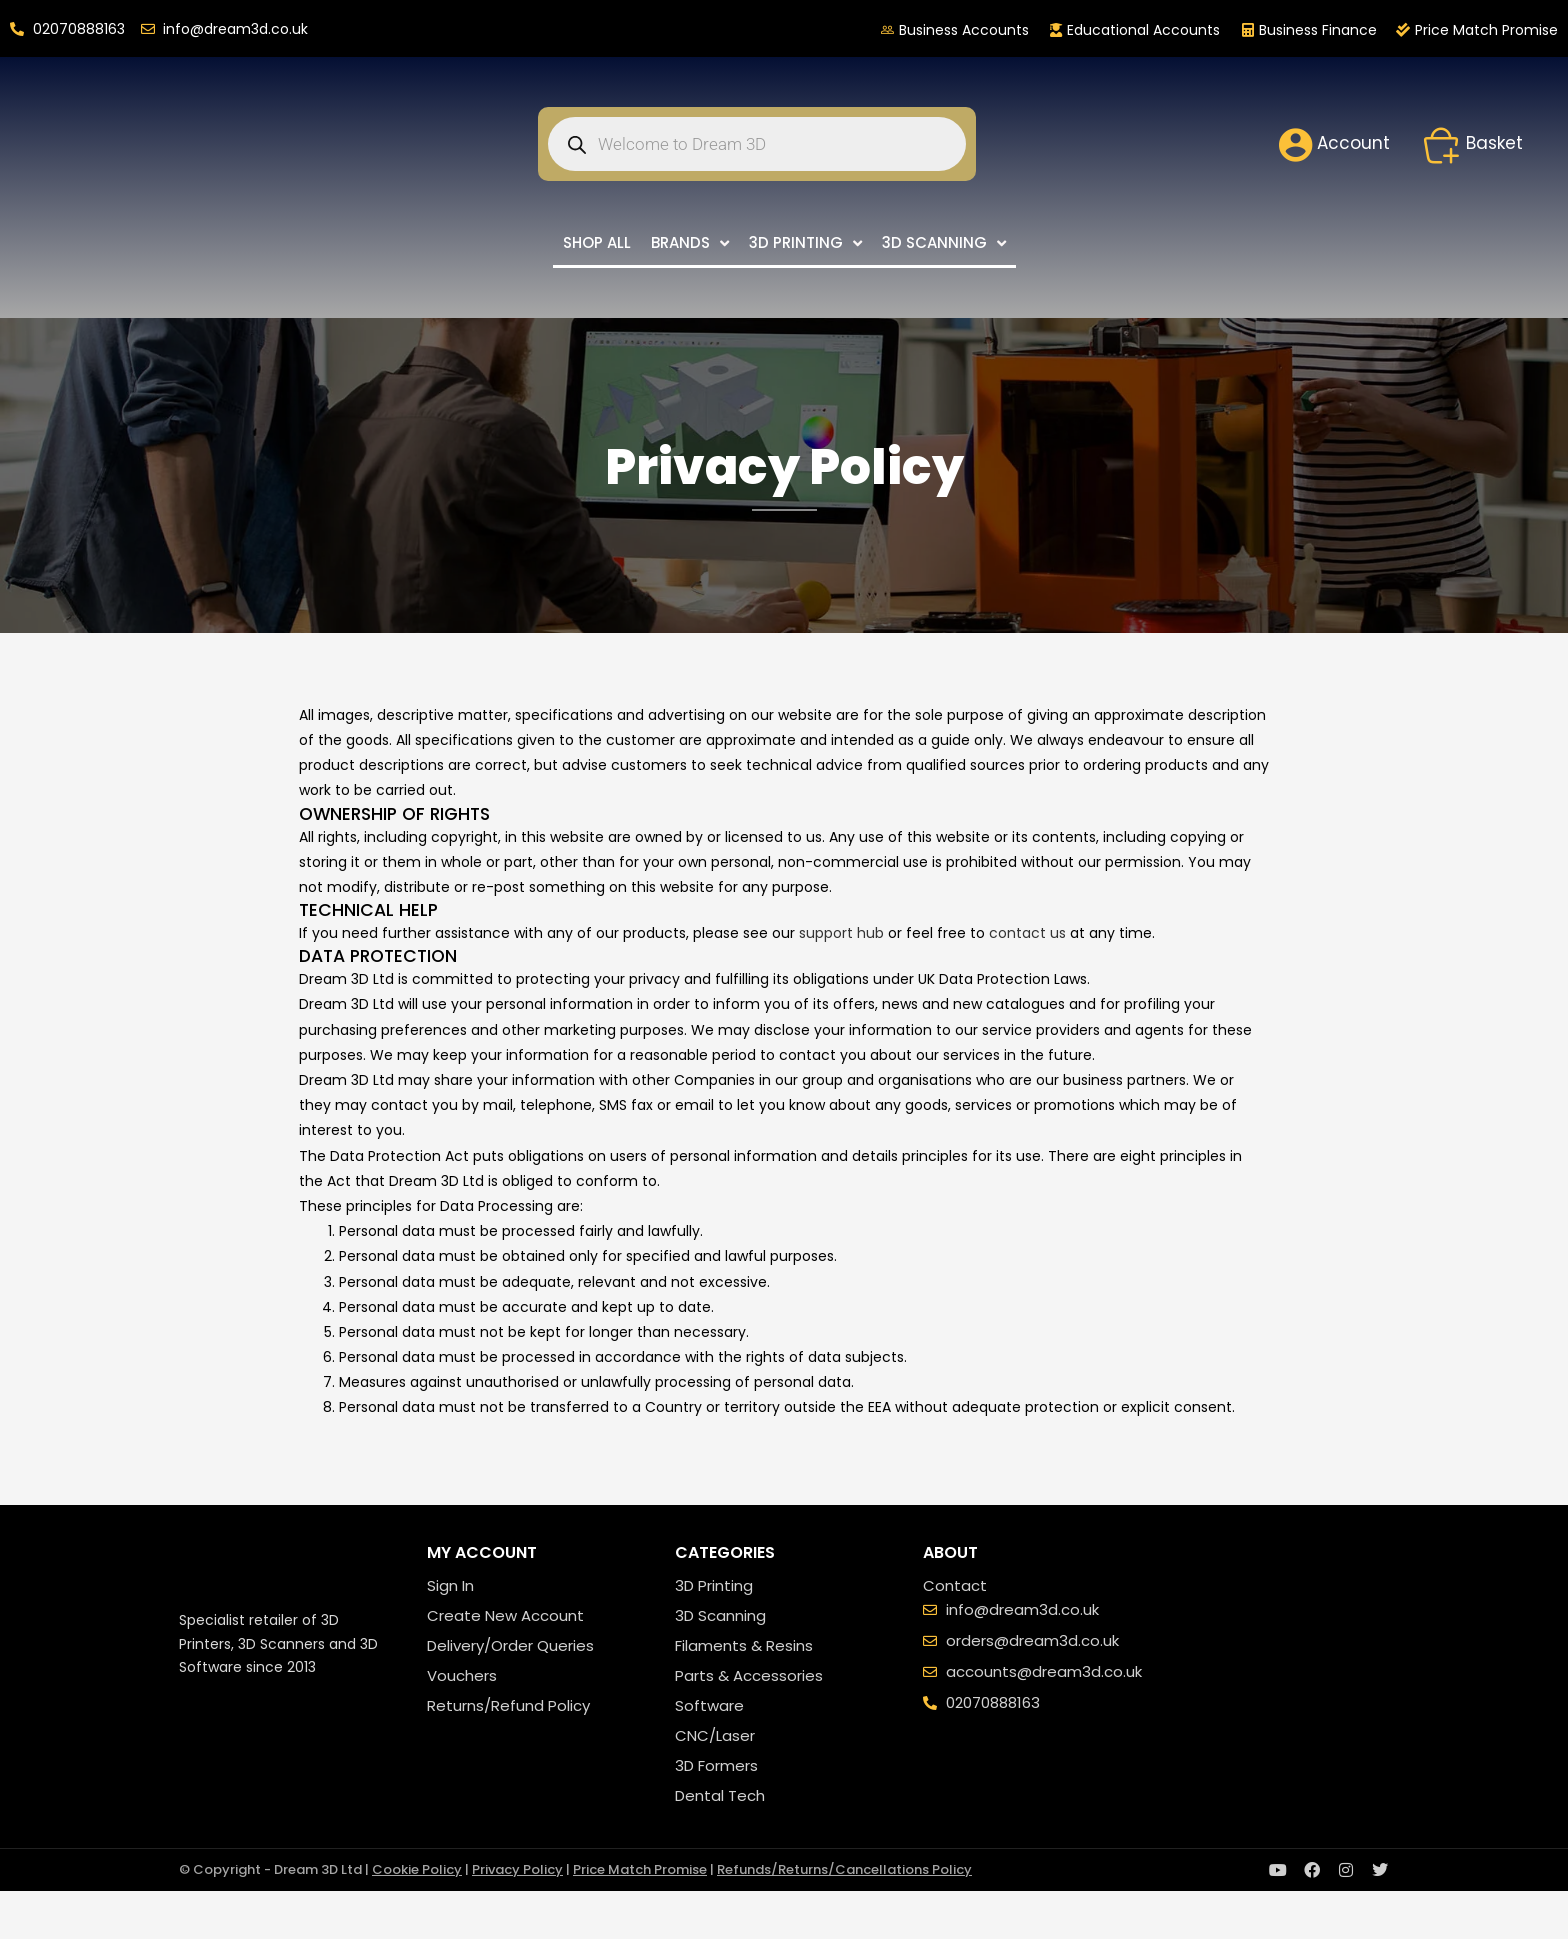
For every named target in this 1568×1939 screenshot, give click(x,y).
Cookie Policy (417, 1869)
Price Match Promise (640, 1869)
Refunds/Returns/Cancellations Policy (844, 1869)
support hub (841, 933)
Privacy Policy (517, 1869)
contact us (1027, 933)
